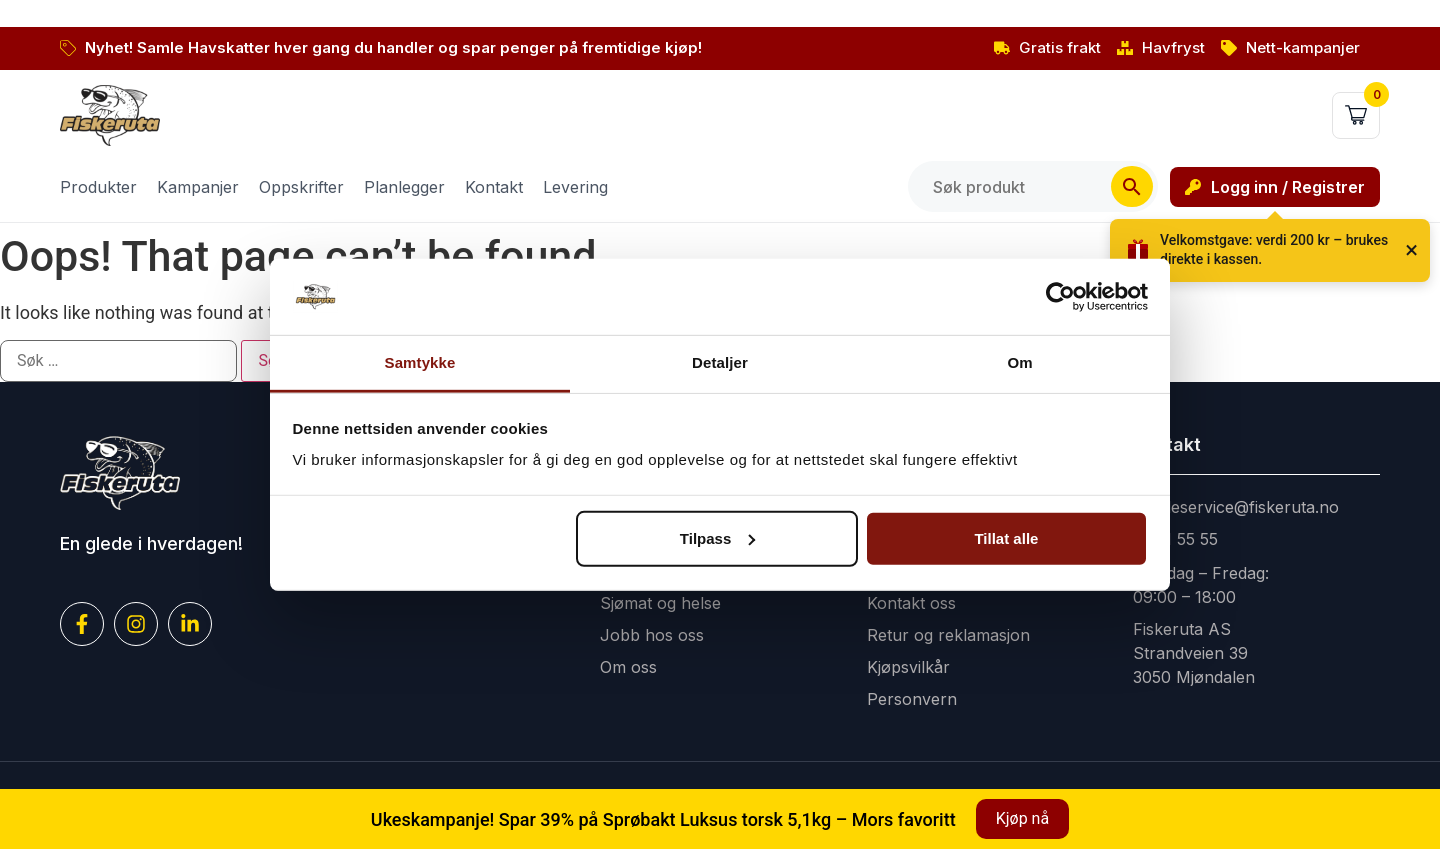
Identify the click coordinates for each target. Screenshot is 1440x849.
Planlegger (404, 187)
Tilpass (717, 538)
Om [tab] (1019, 362)
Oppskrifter (301, 187)
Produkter (98, 187)
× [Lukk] (1411, 250)
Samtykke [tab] (420, 362)
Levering (575, 187)
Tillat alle (1006, 538)
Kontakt (494, 187)
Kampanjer (198, 187)
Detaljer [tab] (720, 362)
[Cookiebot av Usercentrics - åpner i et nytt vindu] (1060, 297)
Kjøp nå (1022, 818)
